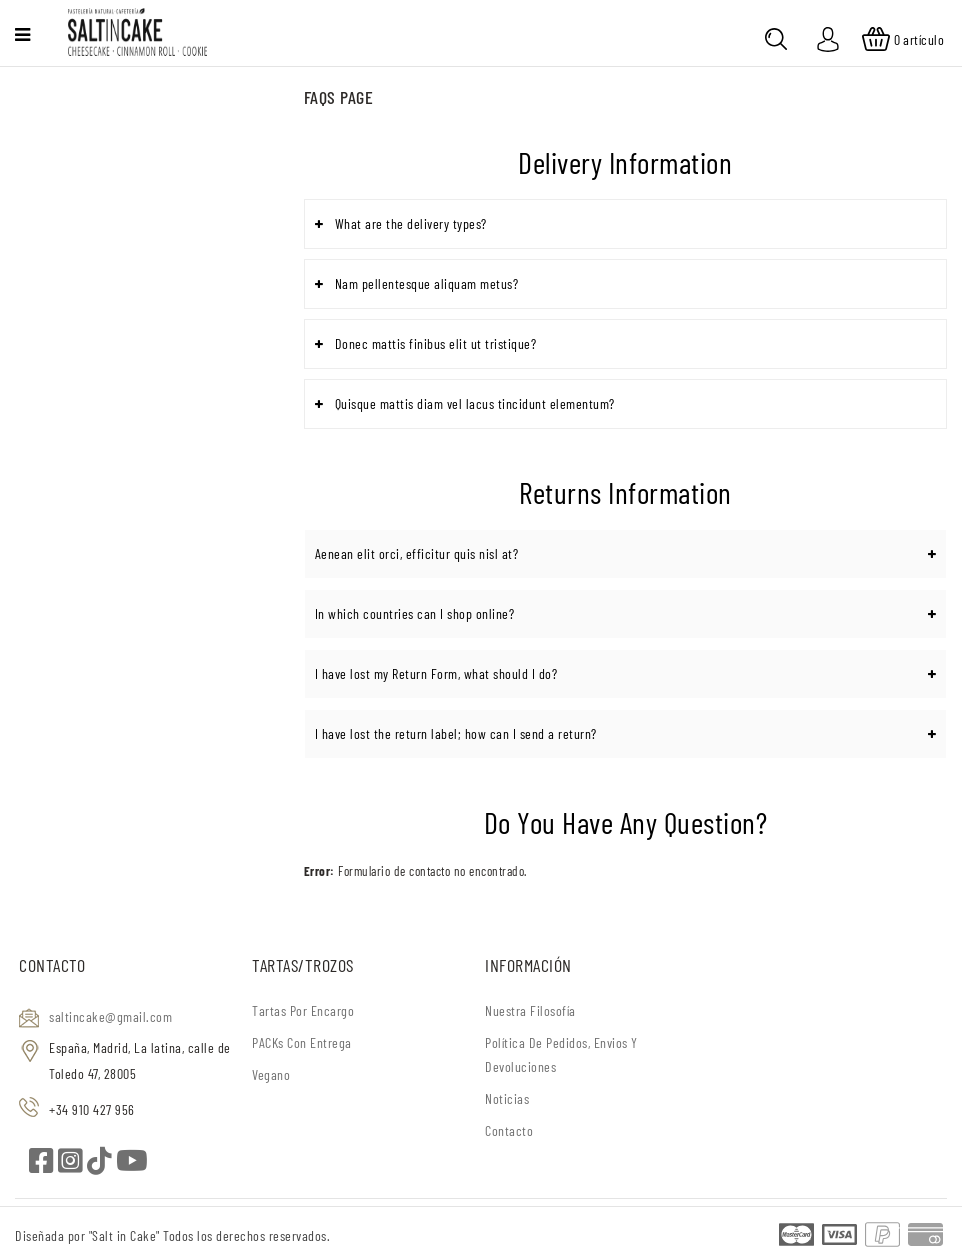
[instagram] (72, 1165)
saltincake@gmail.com (110, 1016)
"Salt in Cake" (126, 1235)
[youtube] (132, 1165)
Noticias (507, 1098)
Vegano (271, 1074)
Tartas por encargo (303, 1010)
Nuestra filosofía (530, 1010)
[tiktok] (101, 1165)
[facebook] (43, 1165)
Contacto (509, 1130)
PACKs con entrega (302, 1042)
